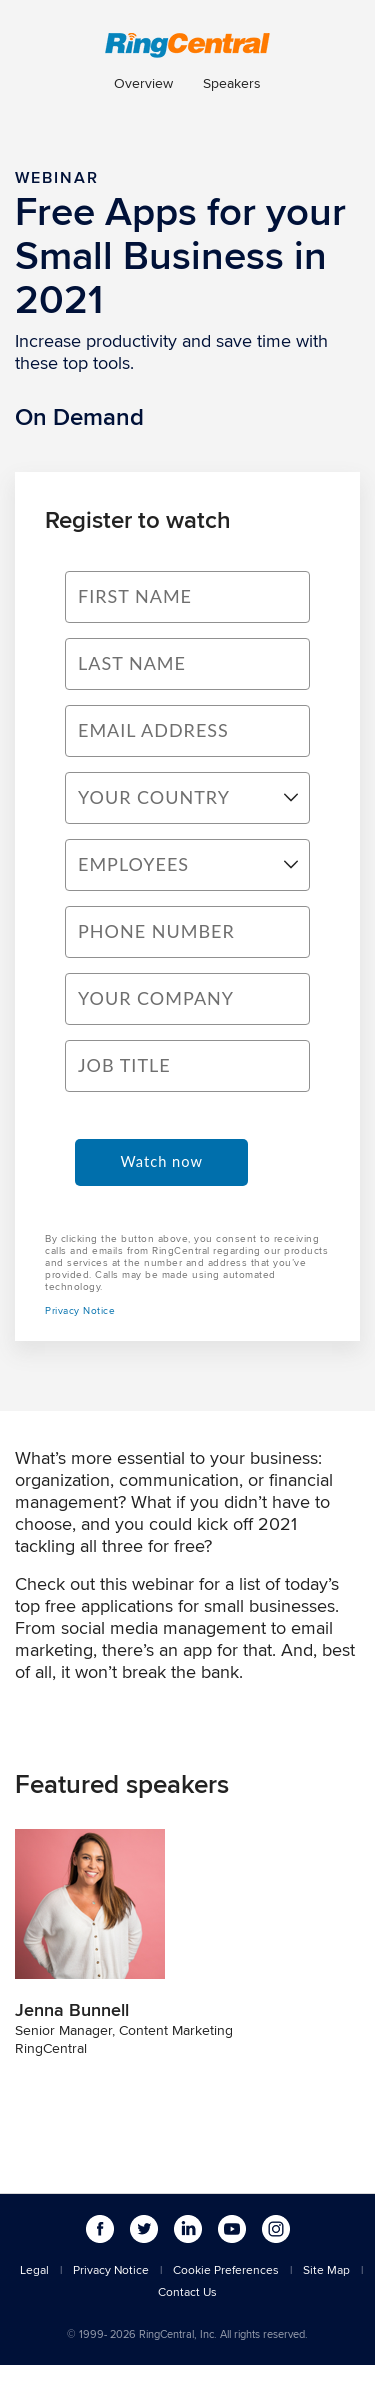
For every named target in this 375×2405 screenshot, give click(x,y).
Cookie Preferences (226, 2269)
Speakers (232, 83)
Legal (34, 2269)
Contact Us (187, 2291)
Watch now (161, 1161)
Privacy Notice (80, 1310)
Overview (143, 83)
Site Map (326, 2269)
